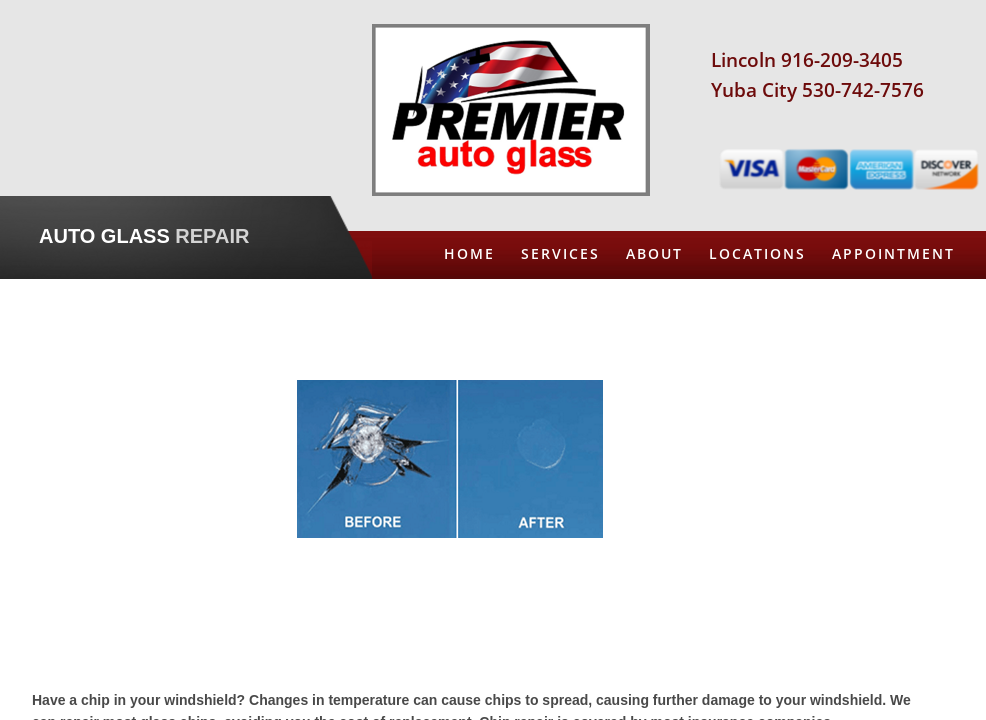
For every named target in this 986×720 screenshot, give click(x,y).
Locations (757, 253)
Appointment (893, 253)
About (654, 253)
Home (469, 253)
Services (560, 253)
